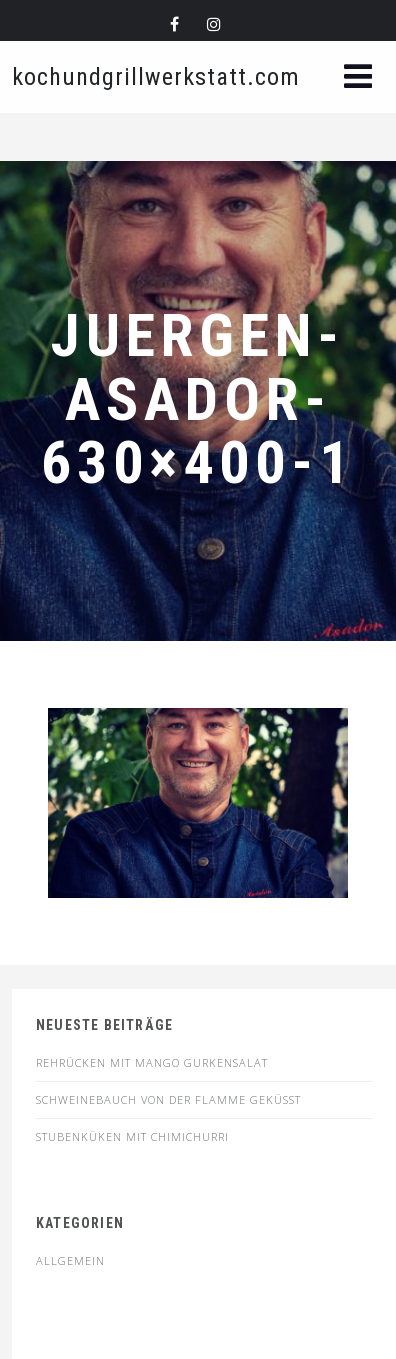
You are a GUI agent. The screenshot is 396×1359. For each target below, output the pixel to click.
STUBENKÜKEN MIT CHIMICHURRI (132, 1136)
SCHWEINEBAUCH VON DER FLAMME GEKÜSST (168, 1099)
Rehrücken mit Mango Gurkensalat (152, 1062)
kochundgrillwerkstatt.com (156, 77)
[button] (358, 78)
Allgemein (70, 1260)
